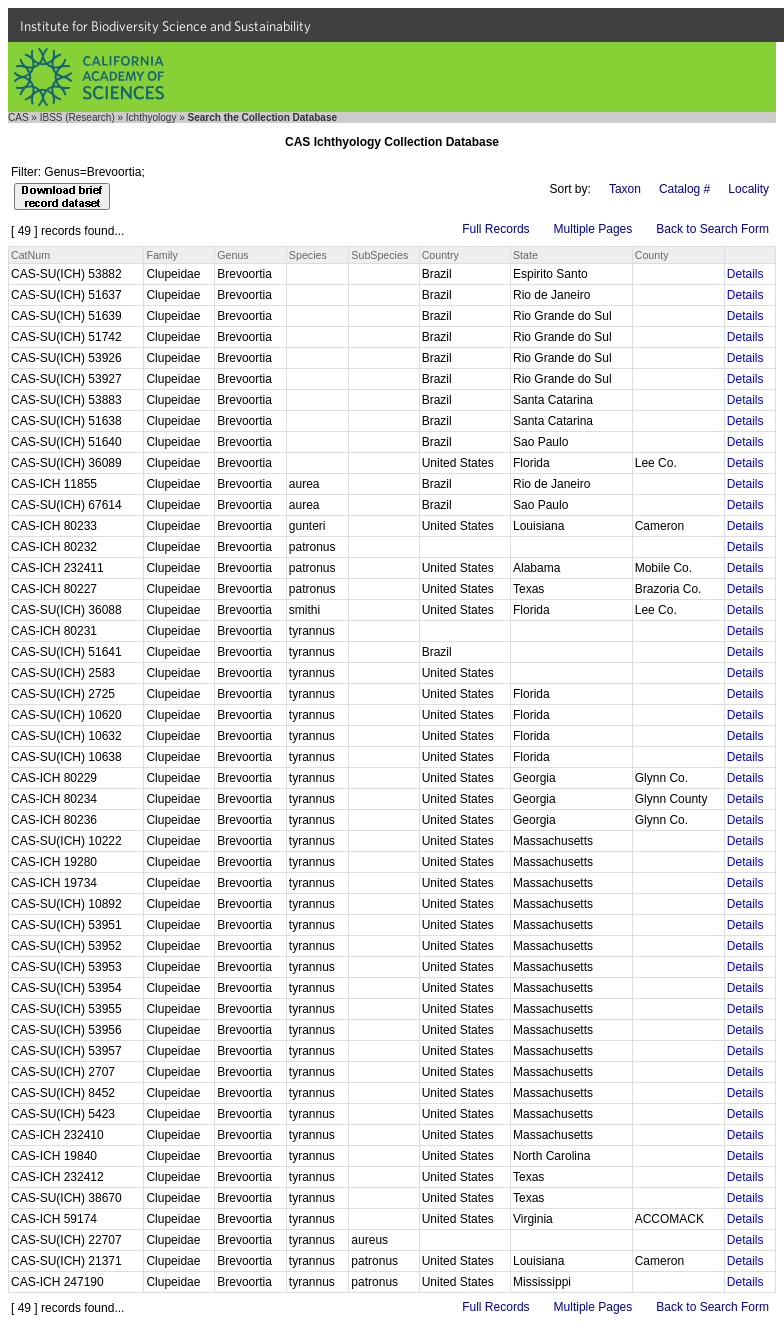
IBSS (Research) (77, 117)
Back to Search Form (712, 229)
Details (745, 274)
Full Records (495, 229)
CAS (18, 117)
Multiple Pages (593, 229)
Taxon (625, 189)
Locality (748, 189)
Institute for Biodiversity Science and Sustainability (165, 26)
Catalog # (684, 189)
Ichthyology (151, 117)
